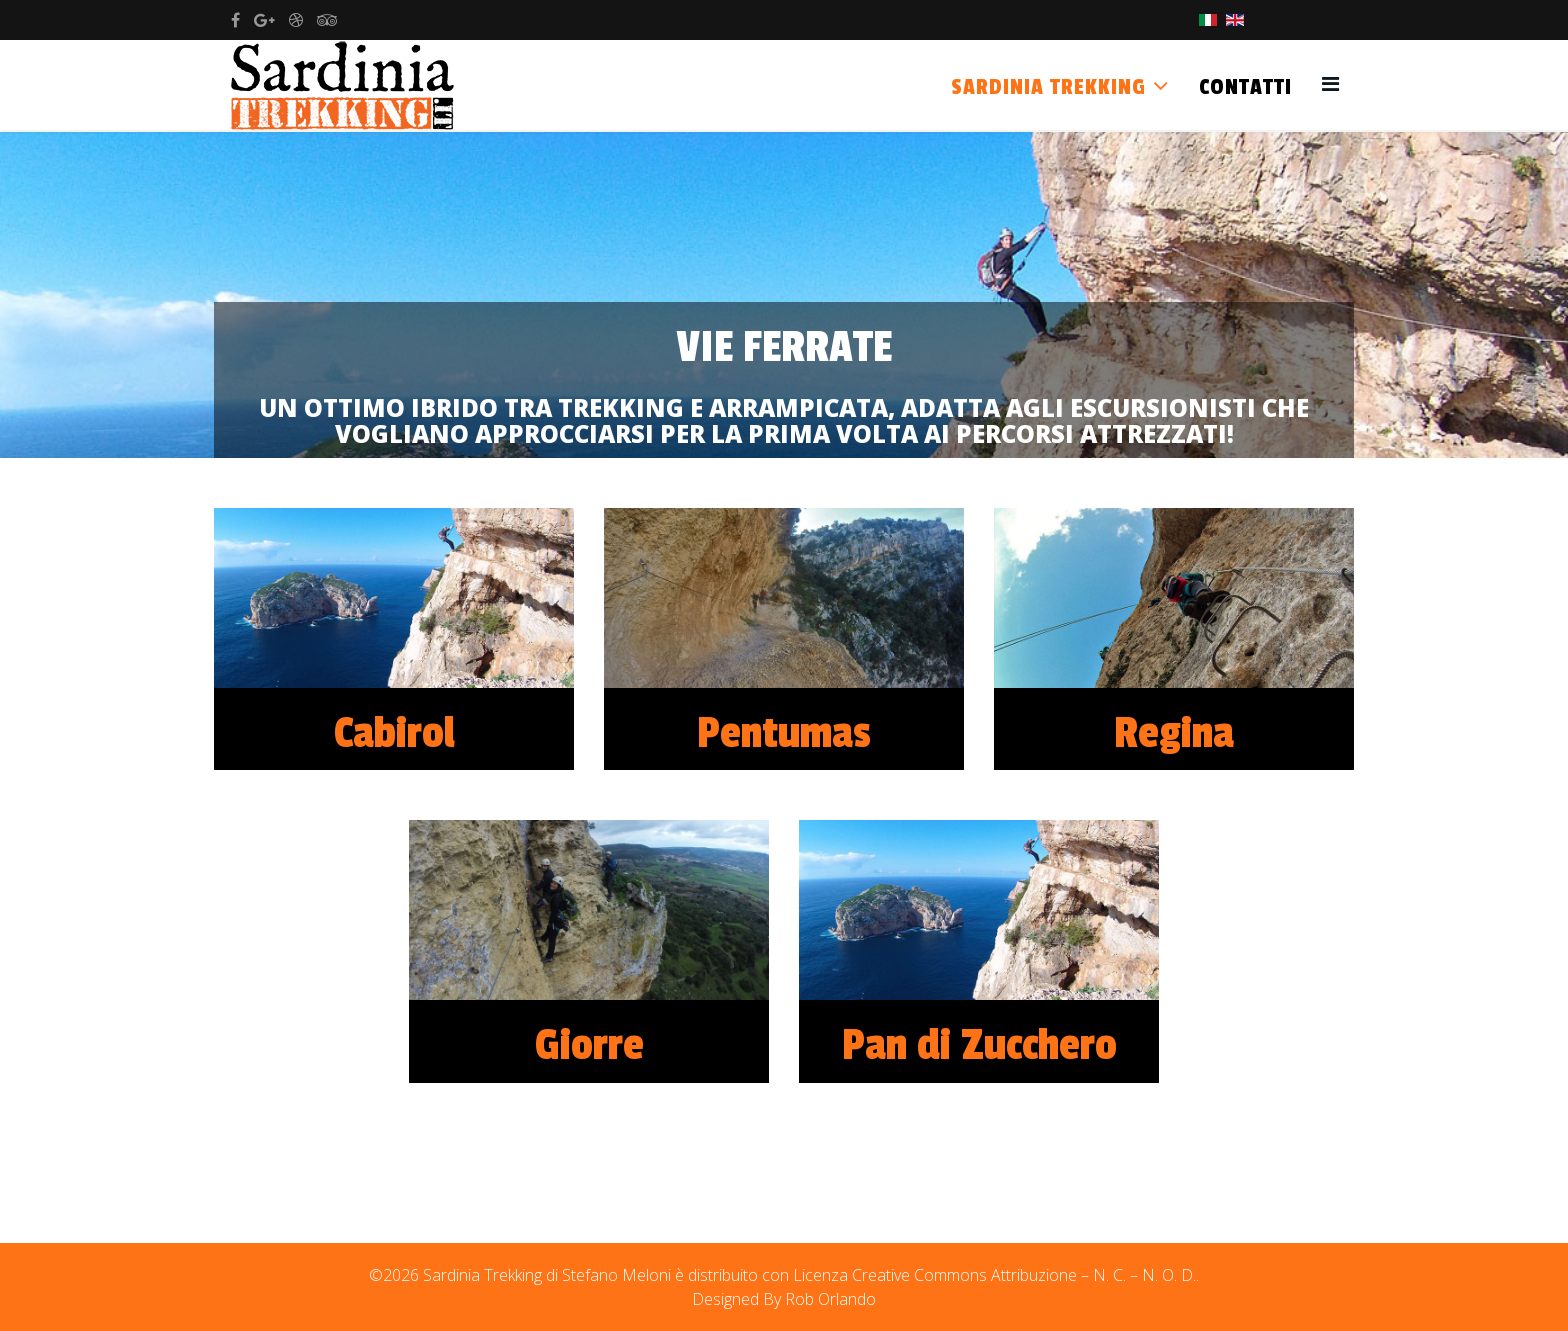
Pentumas (784, 733)
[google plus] (264, 20)
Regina (1174, 733)
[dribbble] (296, 20)
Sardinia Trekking (1048, 87)
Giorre (589, 1045)
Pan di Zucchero (979, 1045)
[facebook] (235, 20)
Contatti (1245, 87)
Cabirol (394, 733)
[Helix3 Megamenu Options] (1330, 83)
